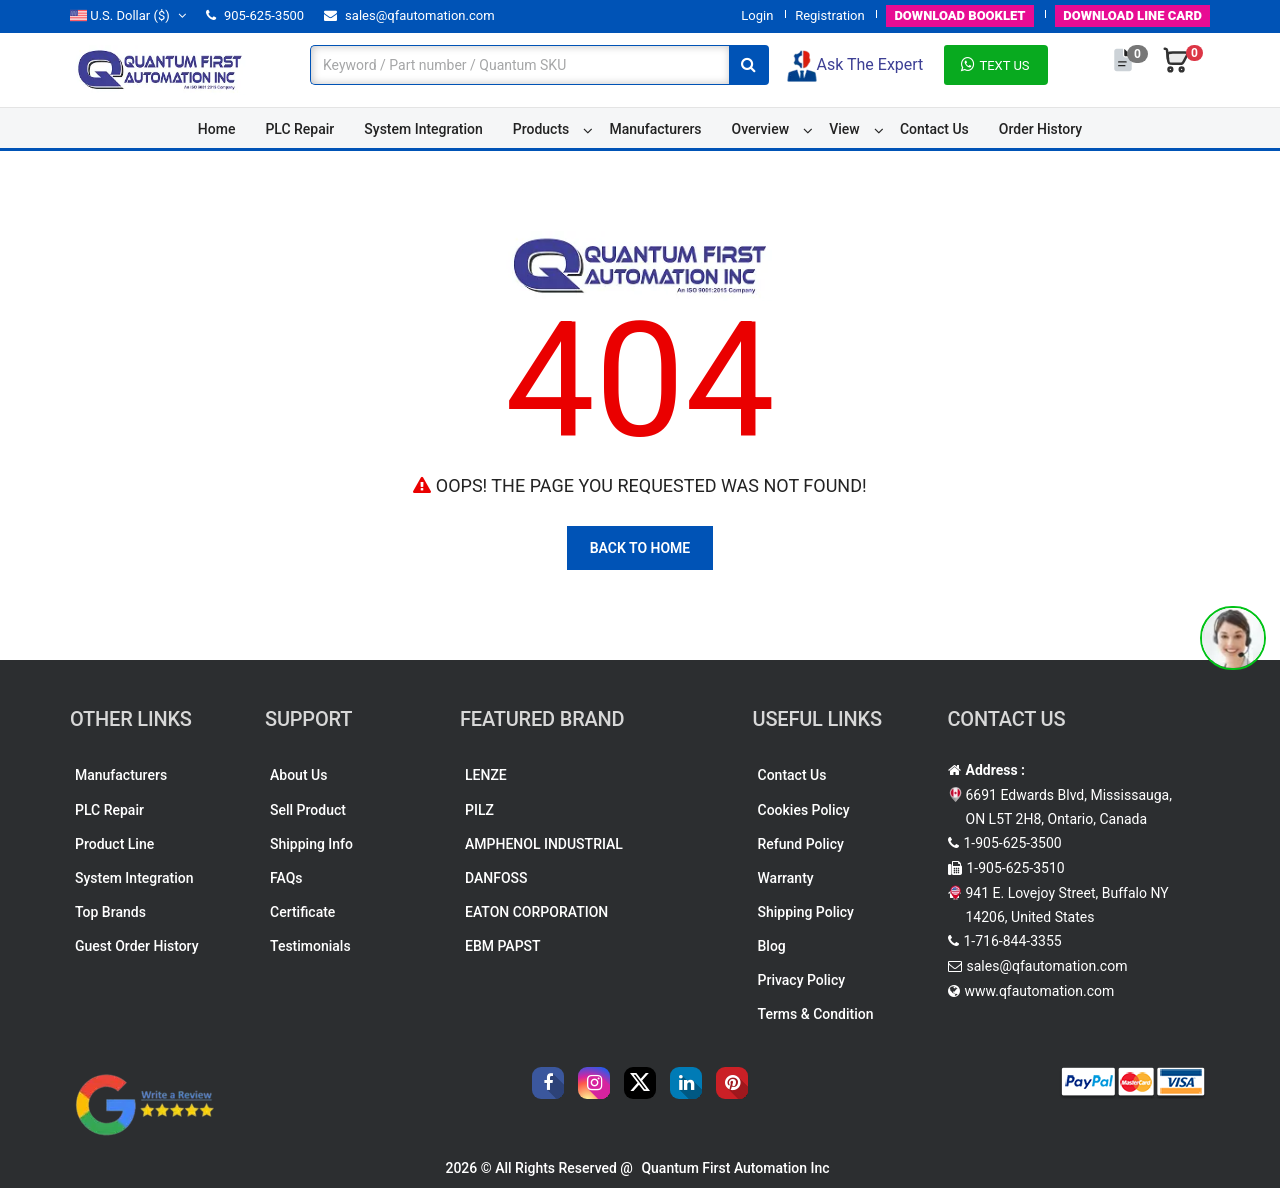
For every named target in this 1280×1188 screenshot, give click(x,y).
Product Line (114, 844)
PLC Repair (299, 129)
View (844, 129)
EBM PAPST (503, 946)
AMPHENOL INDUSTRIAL (544, 844)
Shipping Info (311, 844)
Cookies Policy (804, 810)
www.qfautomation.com (1040, 991)
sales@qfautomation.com (409, 15)
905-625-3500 (255, 15)
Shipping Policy (806, 912)
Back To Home (640, 548)
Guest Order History (137, 946)
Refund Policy (801, 844)
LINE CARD (1132, 15)
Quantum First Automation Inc (735, 1168)
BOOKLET (959, 15)
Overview (760, 129)
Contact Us (934, 129)
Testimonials (310, 946)
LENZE (486, 775)
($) (128, 15)
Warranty (786, 878)
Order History (1040, 129)
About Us (298, 775)
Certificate (302, 912)
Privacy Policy (802, 980)
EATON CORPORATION (536, 912)
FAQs (286, 878)
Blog (772, 946)
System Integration (423, 129)
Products (541, 129)
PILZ (479, 810)
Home (217, 129)
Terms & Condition (816, 1014)
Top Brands (110, 912)
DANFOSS (496, 878)
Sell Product (308, 810)
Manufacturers (655, 129)
